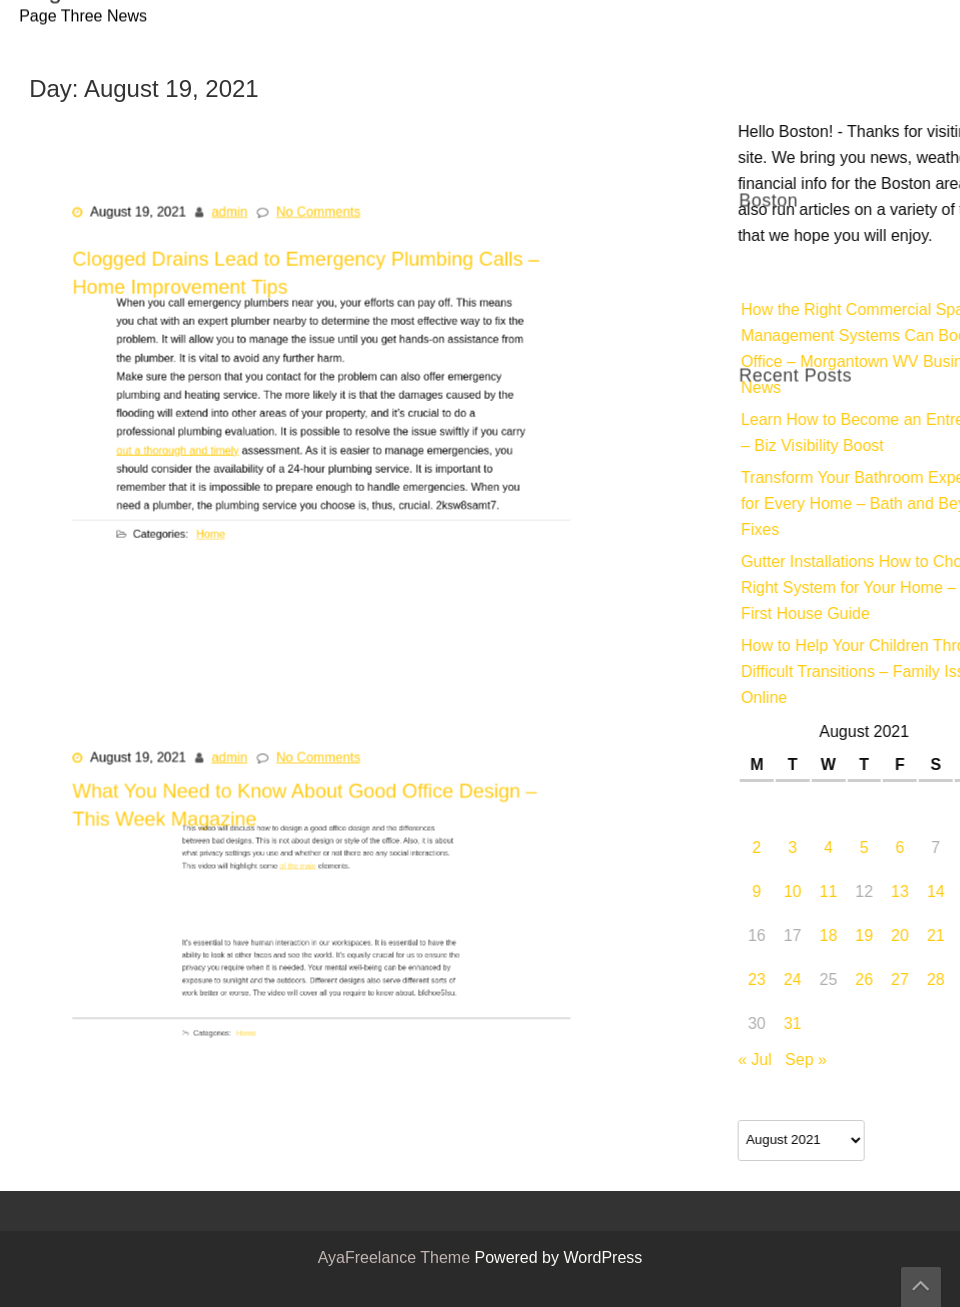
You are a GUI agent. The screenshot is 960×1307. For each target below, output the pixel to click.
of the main (304, 865)
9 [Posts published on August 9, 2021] (935, 893)
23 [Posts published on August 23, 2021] (936, 981)
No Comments (318, 228)
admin (237, 228)
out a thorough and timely (202, 441)
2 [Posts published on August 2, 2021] (935, 849)
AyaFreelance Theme (396, 1259)
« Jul (934, 1061)
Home (229, 521)
